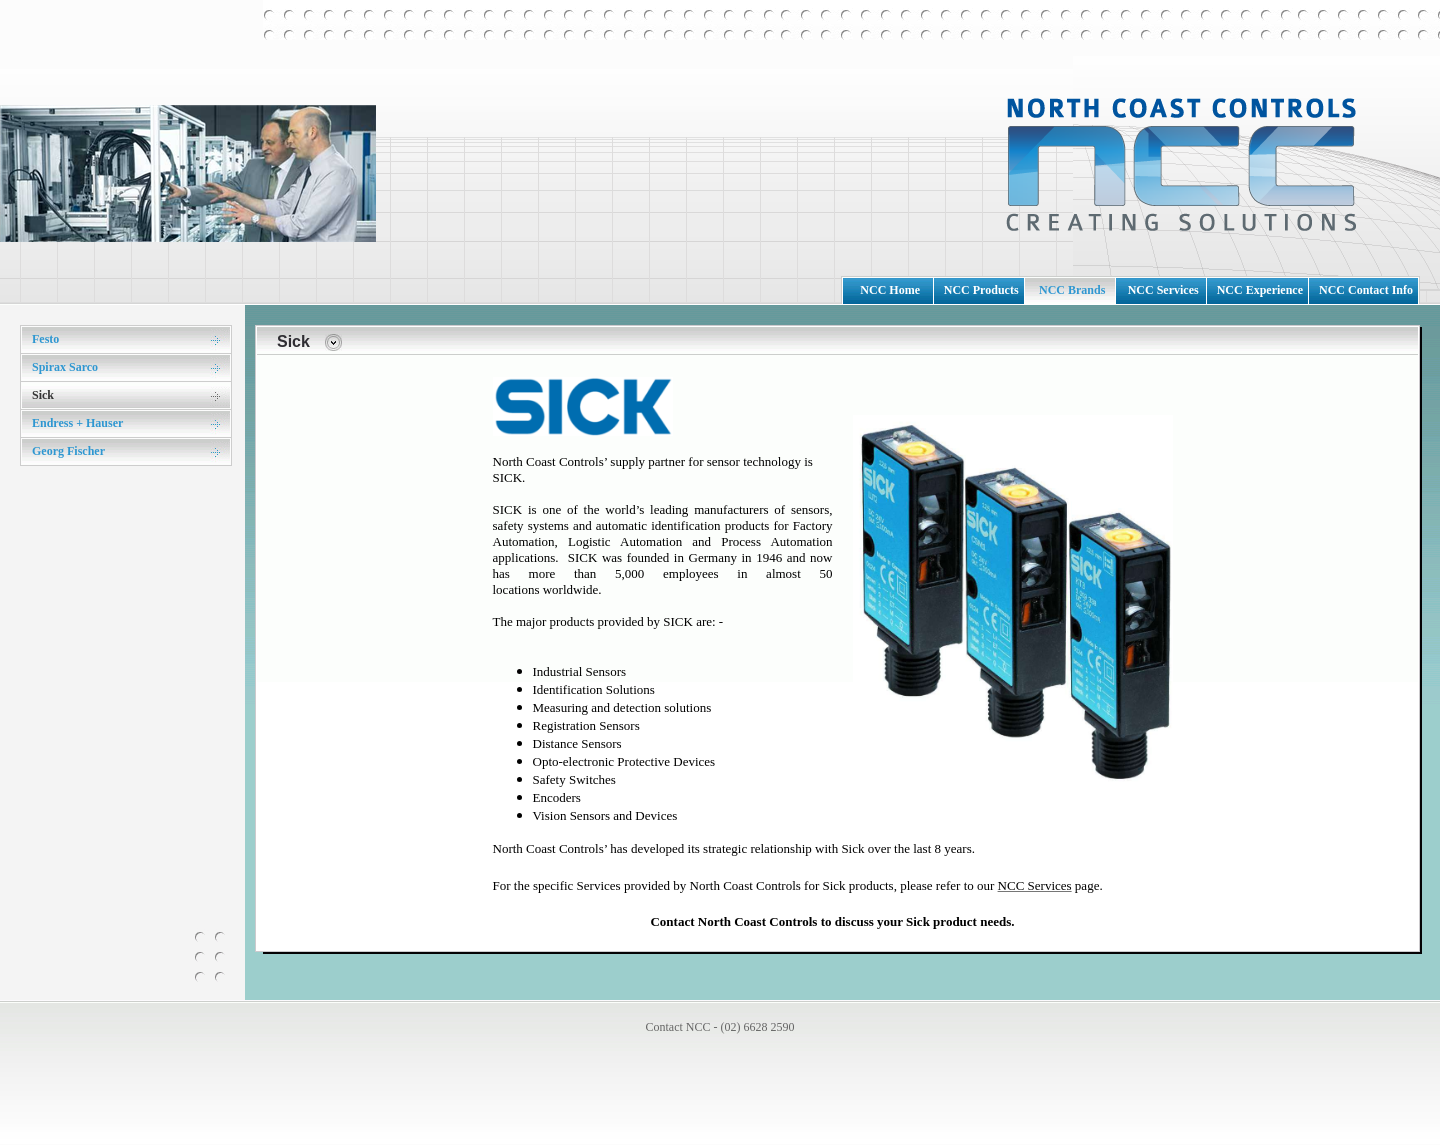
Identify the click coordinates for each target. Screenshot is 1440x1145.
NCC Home (890, 290)
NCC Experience (1260, 290)
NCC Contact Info (1366, 290)
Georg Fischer (68, 451)
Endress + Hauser (77, 423)
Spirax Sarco (65, 367)
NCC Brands (1072, 290)
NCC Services (1163, 290)
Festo (45, 339)
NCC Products (981, 290)
